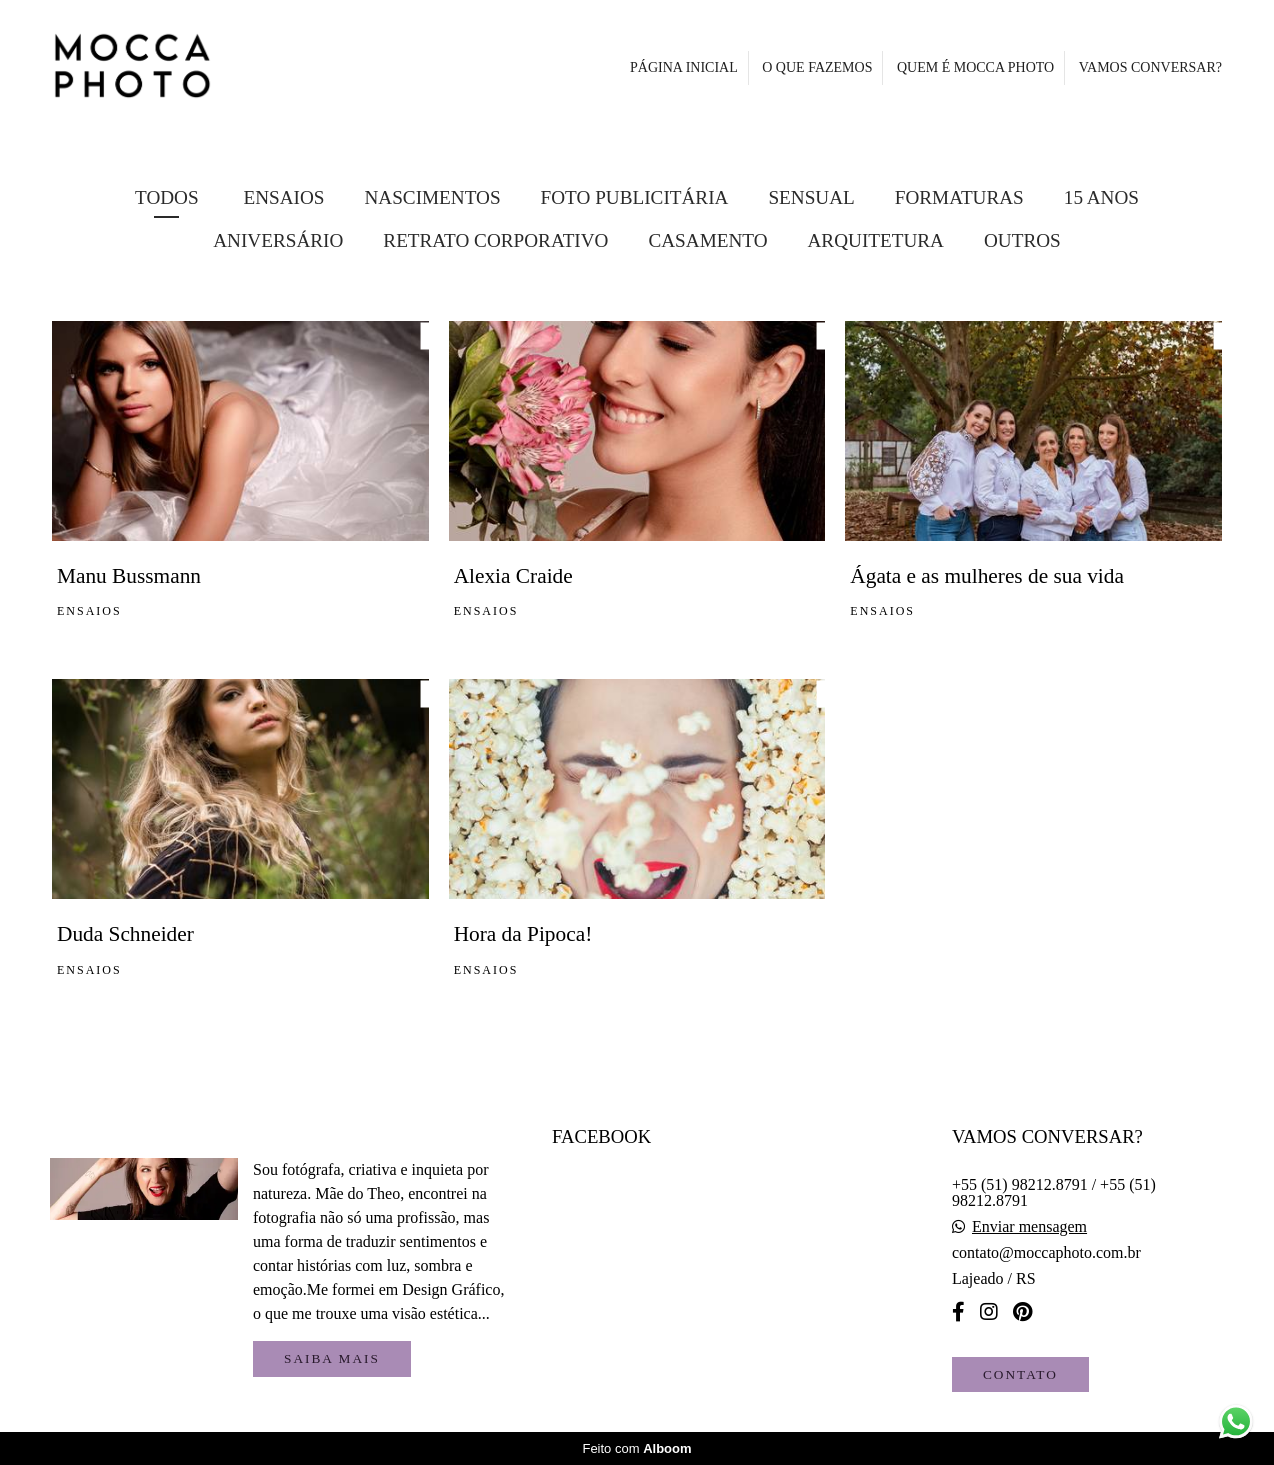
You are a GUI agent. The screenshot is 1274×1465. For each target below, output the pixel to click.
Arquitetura (876, 240)
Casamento (707, 240)
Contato (1020, 1374)
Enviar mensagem (1029, 1227)
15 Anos (1101, 197)
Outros (1022, 240)
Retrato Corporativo (495, 240)
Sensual (811, 197)
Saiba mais (332, 1358)
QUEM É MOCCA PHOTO (975, 67)
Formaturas (959, 197)
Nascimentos (432, 197)
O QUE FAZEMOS (817, 67)
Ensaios (283, 197)
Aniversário (278, 240)
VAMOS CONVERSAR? (1150, 67)
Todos (167, 197)
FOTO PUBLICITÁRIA (635, 197)
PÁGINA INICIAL (684, 67)
